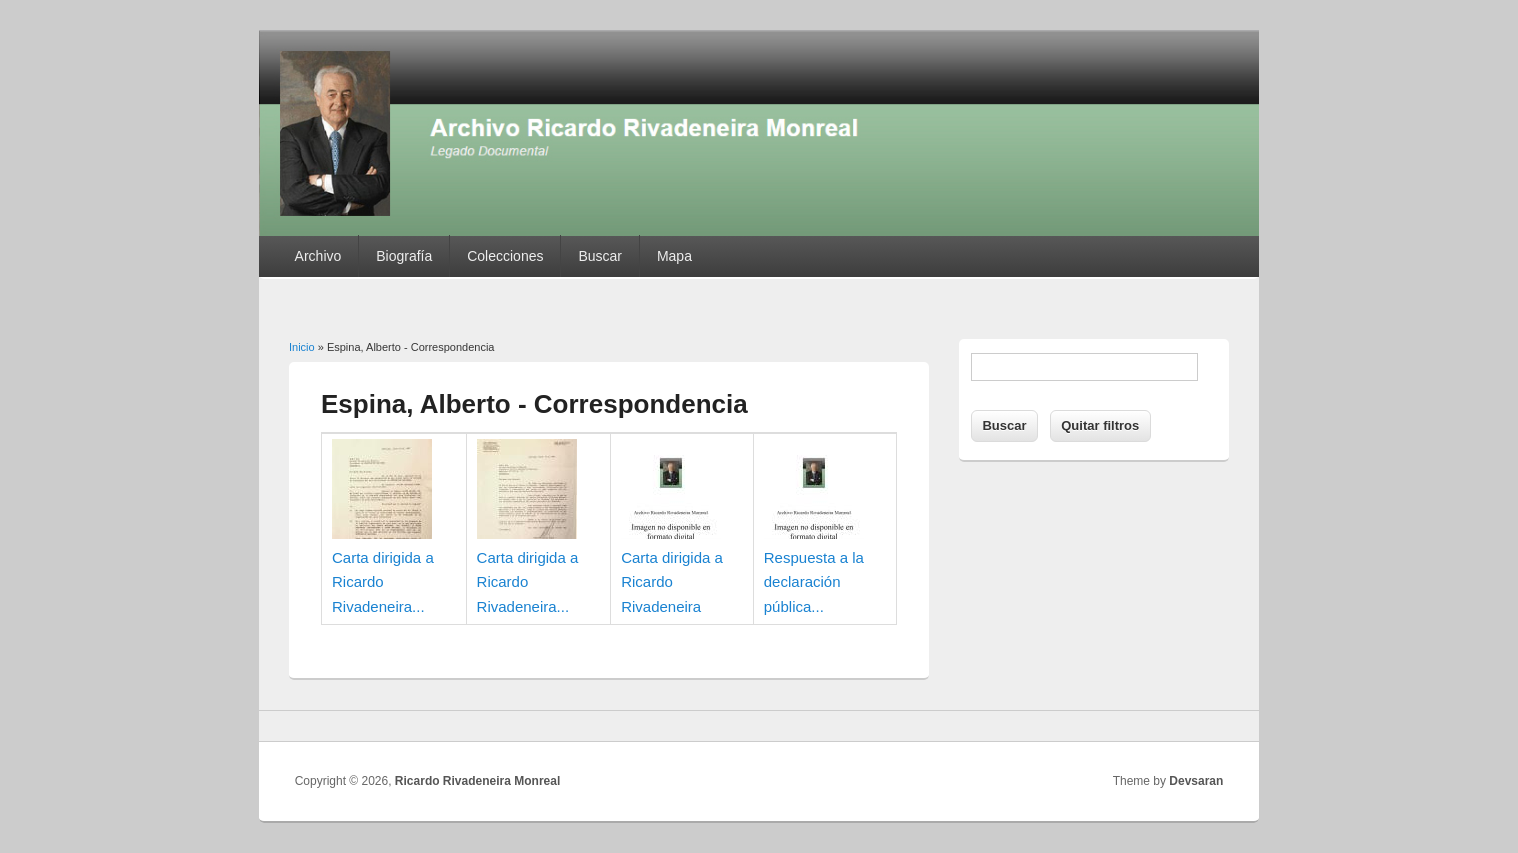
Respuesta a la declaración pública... (814, 582)
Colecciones (505, 256)
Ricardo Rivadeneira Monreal (477, 781)
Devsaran (1196, 781)
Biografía (404, 256)
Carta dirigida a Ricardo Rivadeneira (672, 582)
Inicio (302, 347)
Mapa (674, 256)
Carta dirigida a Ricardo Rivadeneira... (383, 582)
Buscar (600, 256)
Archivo (318, 256)
